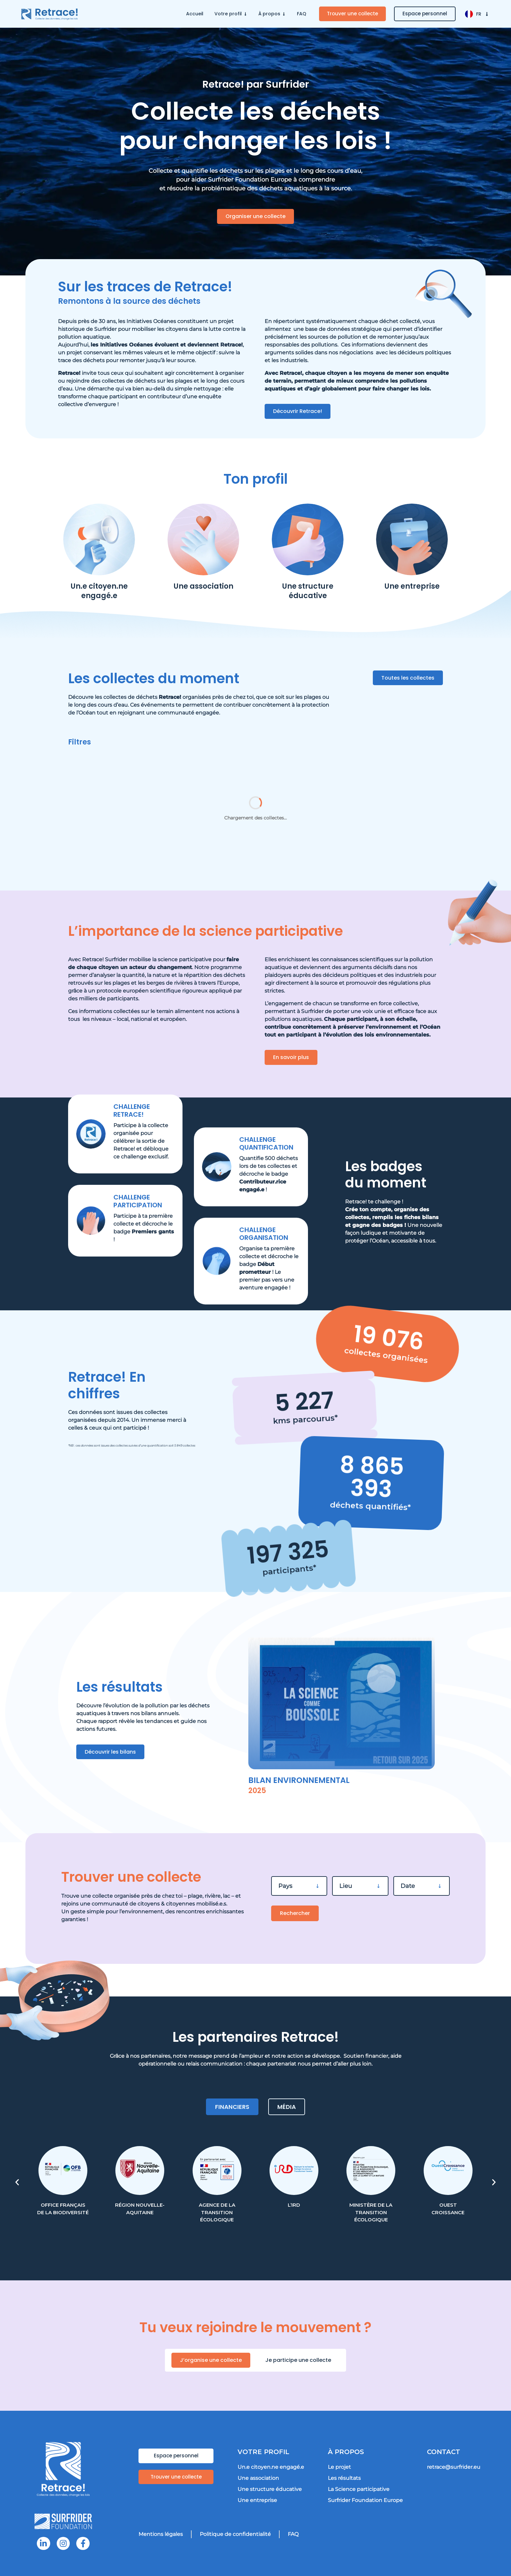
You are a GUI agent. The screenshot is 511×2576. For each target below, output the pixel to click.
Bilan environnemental (299, 1780)
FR (482, 14)
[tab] (232, 2106)
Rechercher (295, 1913)
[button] (17, 2182)
